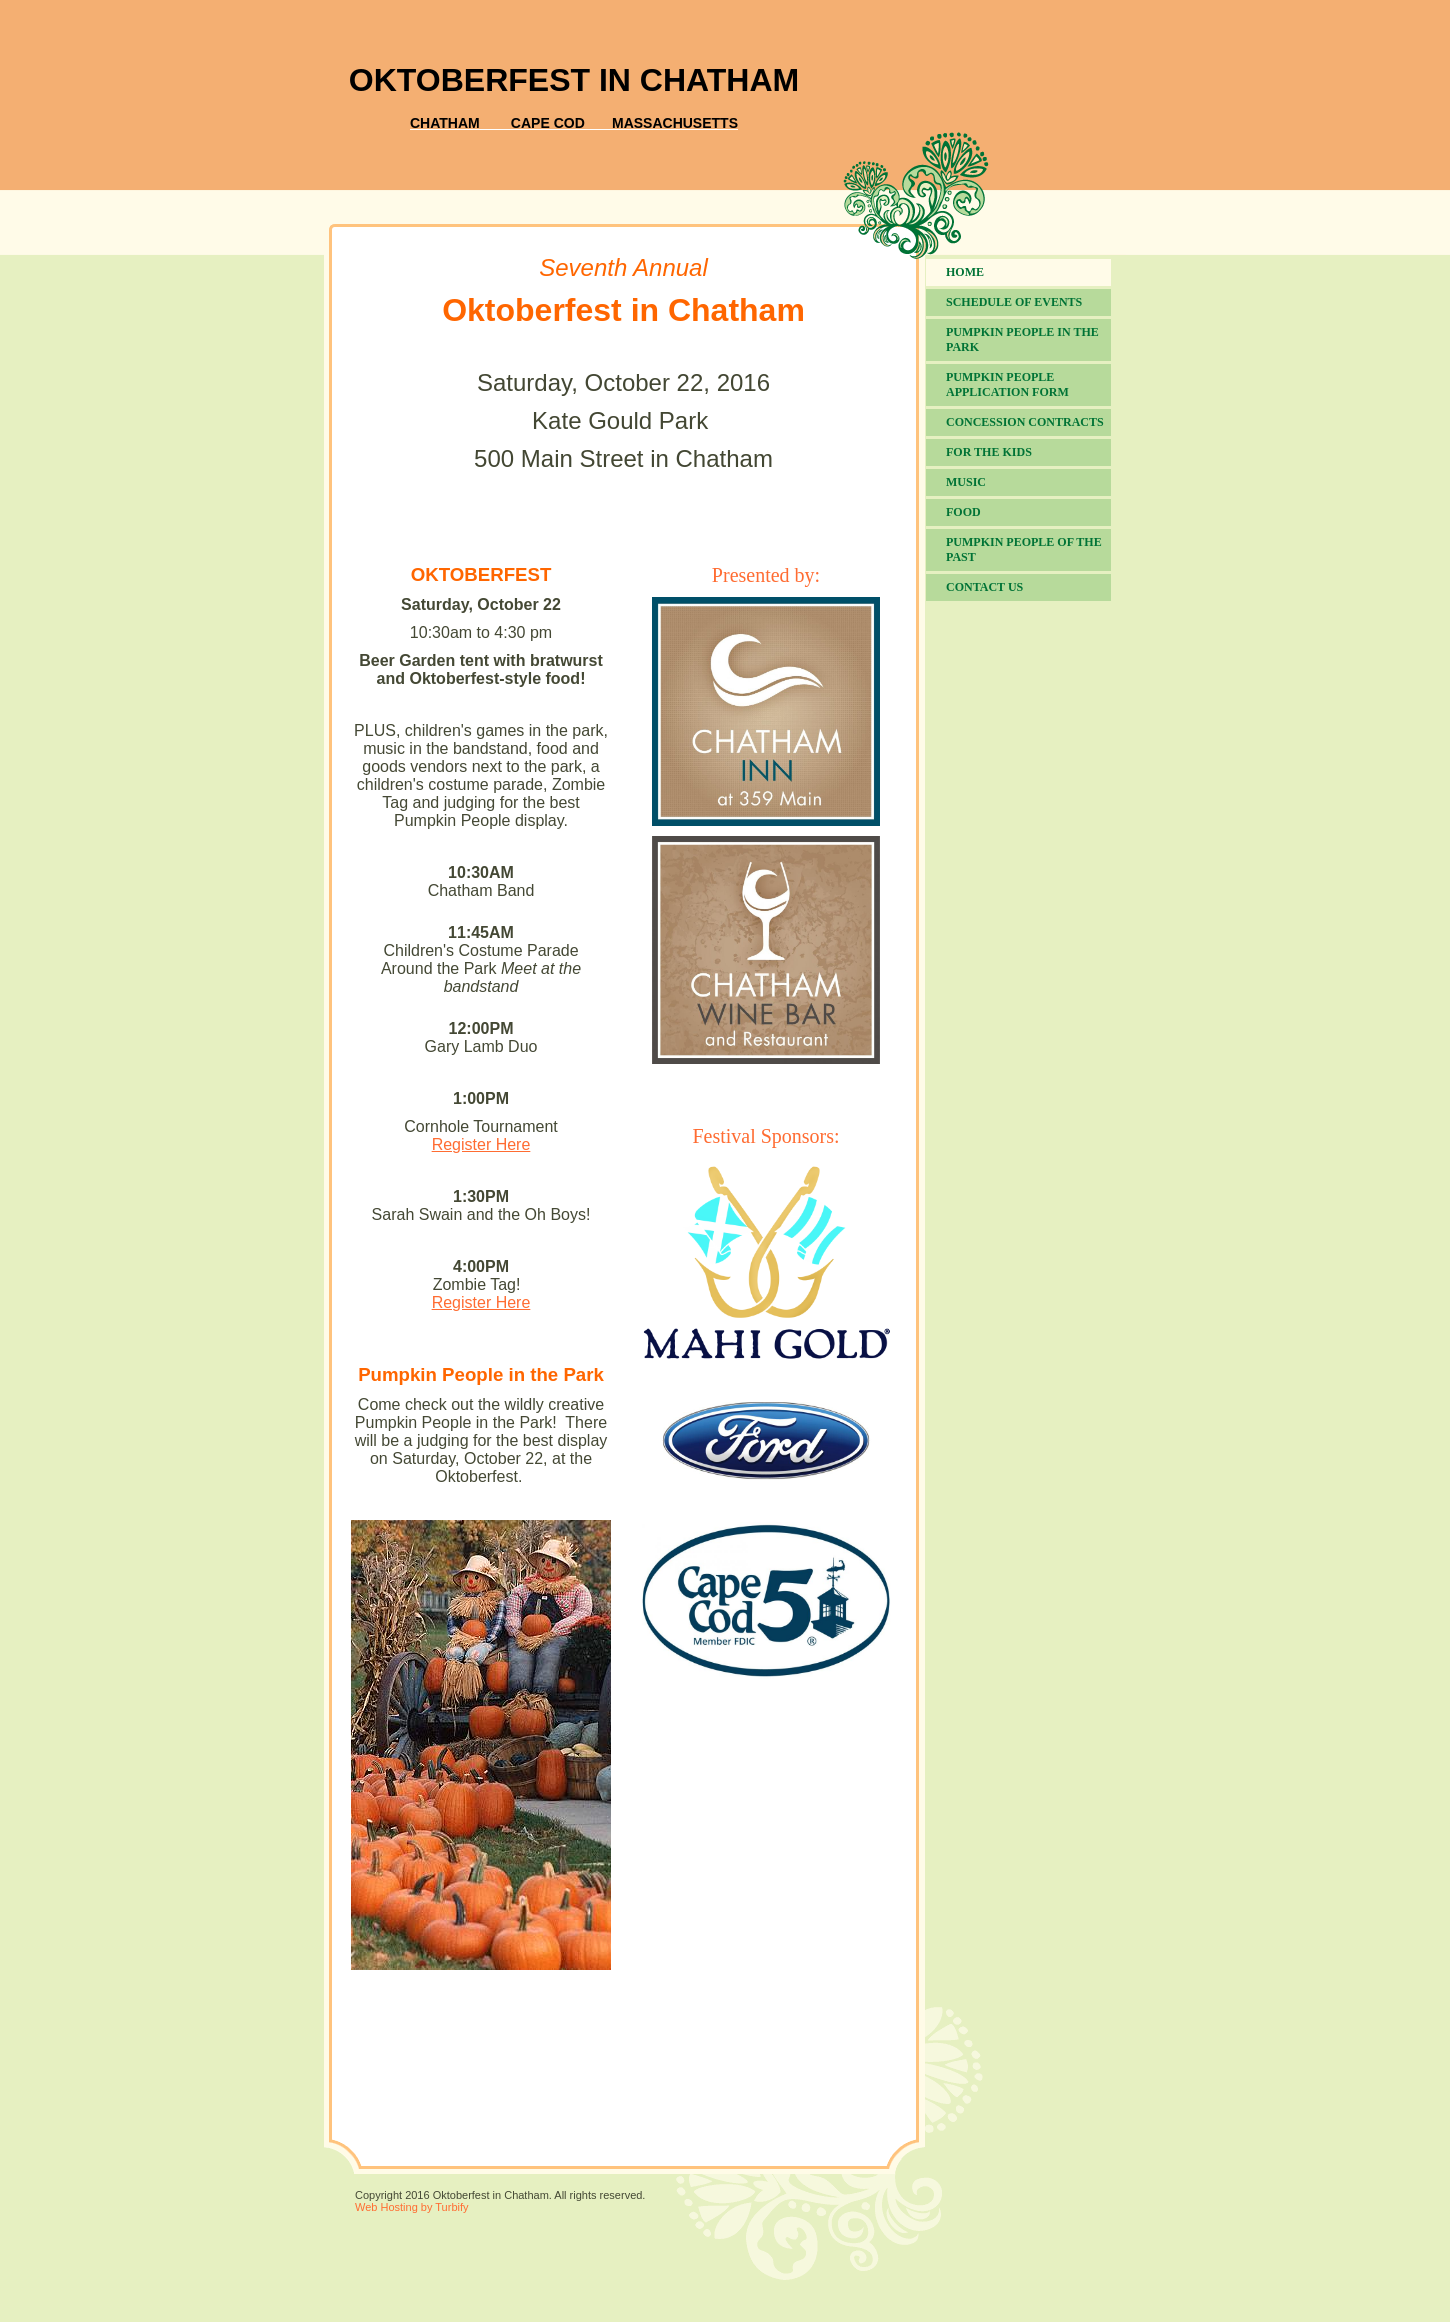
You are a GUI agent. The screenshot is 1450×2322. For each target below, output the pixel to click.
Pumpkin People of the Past (1024, 549)
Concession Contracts (1025, 422)
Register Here (481, 1144)
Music (966, 482)
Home (965, 272)
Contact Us (984, 587)
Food (963, 512)
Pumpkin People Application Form (1007, 384)
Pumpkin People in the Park (1022, 339)
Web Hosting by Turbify (412, 2207)
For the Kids (989, 452)
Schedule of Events (1014, 302)
